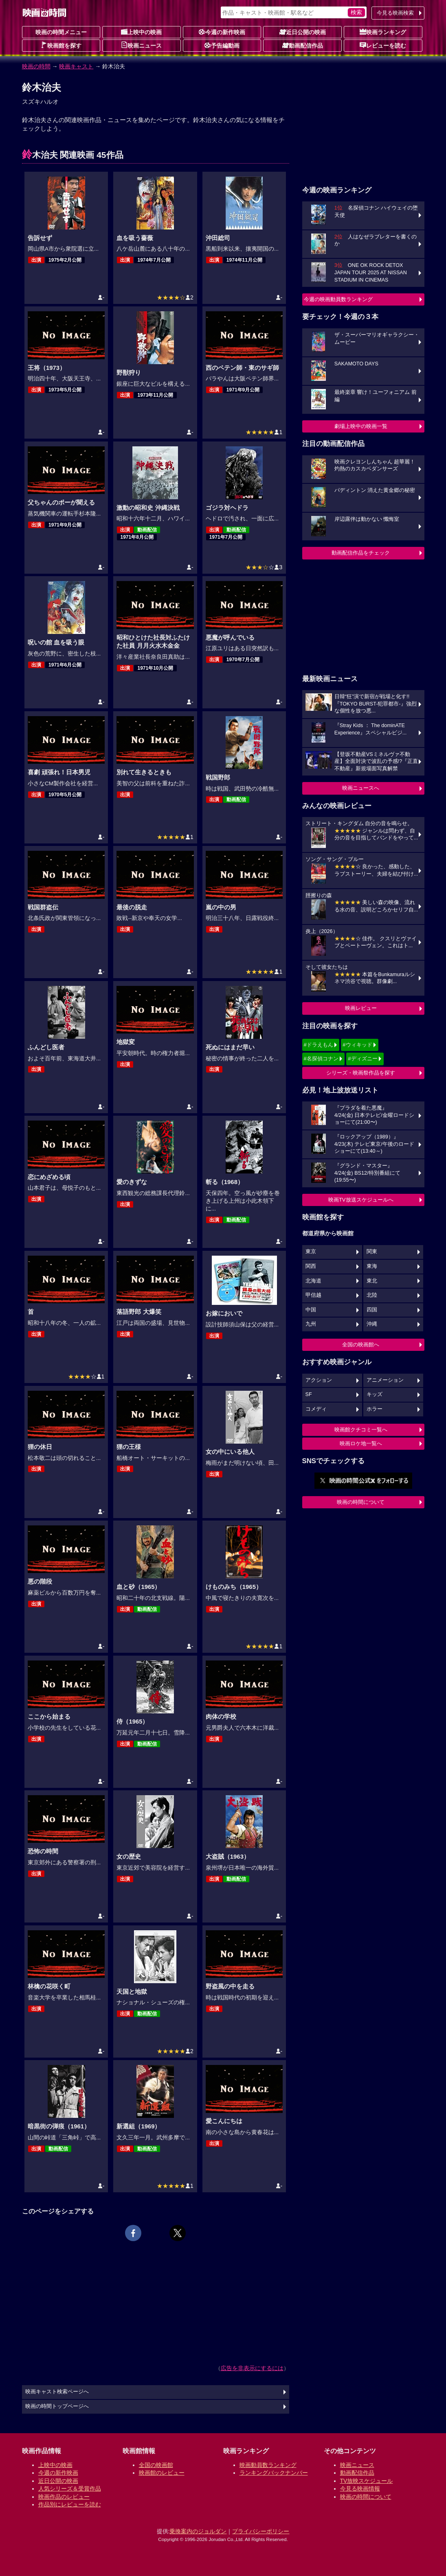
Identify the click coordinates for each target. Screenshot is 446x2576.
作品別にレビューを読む (69, 2504)
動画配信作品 (302, 45)
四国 (372, 1310)
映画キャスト (76, 66)
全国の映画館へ (360, 1345)
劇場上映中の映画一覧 (360, 426)
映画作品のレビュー (64, 2496)
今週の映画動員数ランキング (338, 299)
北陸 (372, 1295)
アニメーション (385, 1380)
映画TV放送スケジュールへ (360, 1200)
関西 (310, 1266)
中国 (310, 1310)
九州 (310, 1324)
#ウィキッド (357, 1045)
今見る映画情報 (360, 2488)
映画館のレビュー (162, 2472)
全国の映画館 (156, 2465)
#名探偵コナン (321, 1058)
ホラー (374, 1409)
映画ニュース (141, 45)
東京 (310, 1251)
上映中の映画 (141, 31)
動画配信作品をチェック (361, 553)
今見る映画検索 (395, 13)
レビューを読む (383, 45)
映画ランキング (383, 31)
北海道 (313, 1281)
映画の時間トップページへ (57, 2406)
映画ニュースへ (360, 788)
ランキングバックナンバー (273, 2472)
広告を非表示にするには (252, 2368)
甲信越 (313, 1295)
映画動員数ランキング (268, 2465)
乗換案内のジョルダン (197, 2531)
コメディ (316, 1409)
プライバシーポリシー (260, 2531)
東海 (372, 1266)
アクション (318, 1380)
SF (308, 1394)
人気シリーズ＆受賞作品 (69, 2488)
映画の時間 (36, 66)
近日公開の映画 (302, 31)
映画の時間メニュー (61, 32)
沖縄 (372, 1324)
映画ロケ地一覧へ (361, 1443)
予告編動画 (221, 45)
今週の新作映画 (222, 31)
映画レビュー (361, 1008)
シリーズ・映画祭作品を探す (360, 1073)
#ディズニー (362, 1058)
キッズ (374, 1394)
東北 (372, 1281)
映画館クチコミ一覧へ (360, 1430)
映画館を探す (61, 45)
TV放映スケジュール (366, 2481)
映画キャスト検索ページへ (57, 2392)
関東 (372, 1251)
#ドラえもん (318, 1045)
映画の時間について (360, 1502)
